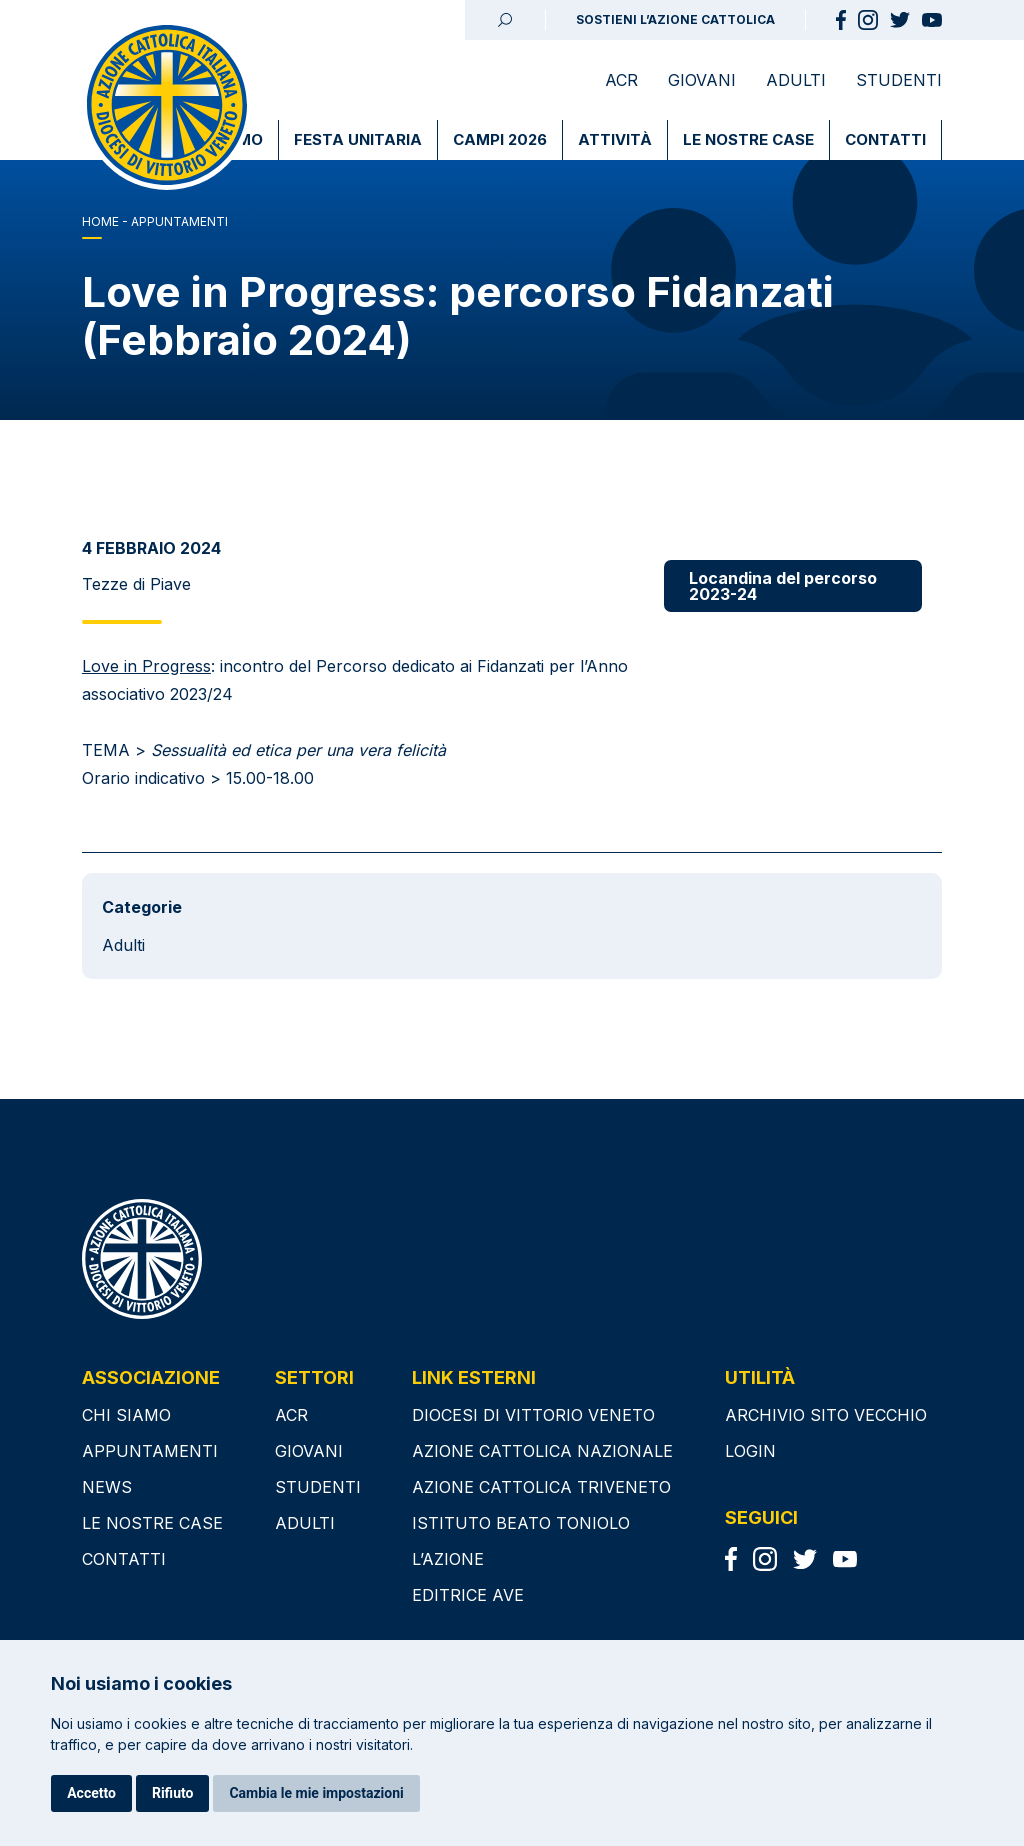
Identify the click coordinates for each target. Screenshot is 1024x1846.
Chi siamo (126, 1415)
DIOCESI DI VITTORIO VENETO (533, 1415)
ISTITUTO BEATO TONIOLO (521, 1523)
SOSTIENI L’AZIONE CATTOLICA (675, 19)
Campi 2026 (500, 139)
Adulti (796, 80)
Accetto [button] (91, 1793)
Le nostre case (748, 139)
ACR (621, 80)
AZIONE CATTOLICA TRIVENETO (541, 1487)
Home (100, 221)
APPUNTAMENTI (179, 221)
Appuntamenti (150, 1451)
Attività (615, 139)
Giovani (702, 80)
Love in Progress (146, 666)
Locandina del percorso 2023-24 (783, 586)
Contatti (885, 139)
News (107, 1487)
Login (750, 1451)
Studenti (899, 80)
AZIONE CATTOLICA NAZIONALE (542, 1451)
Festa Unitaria (358, 139)
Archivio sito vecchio (826, 1415)
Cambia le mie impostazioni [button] (316, 1793)
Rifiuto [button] (173, 1793)
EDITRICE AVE (468, 1595)
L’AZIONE (448, 1559)
